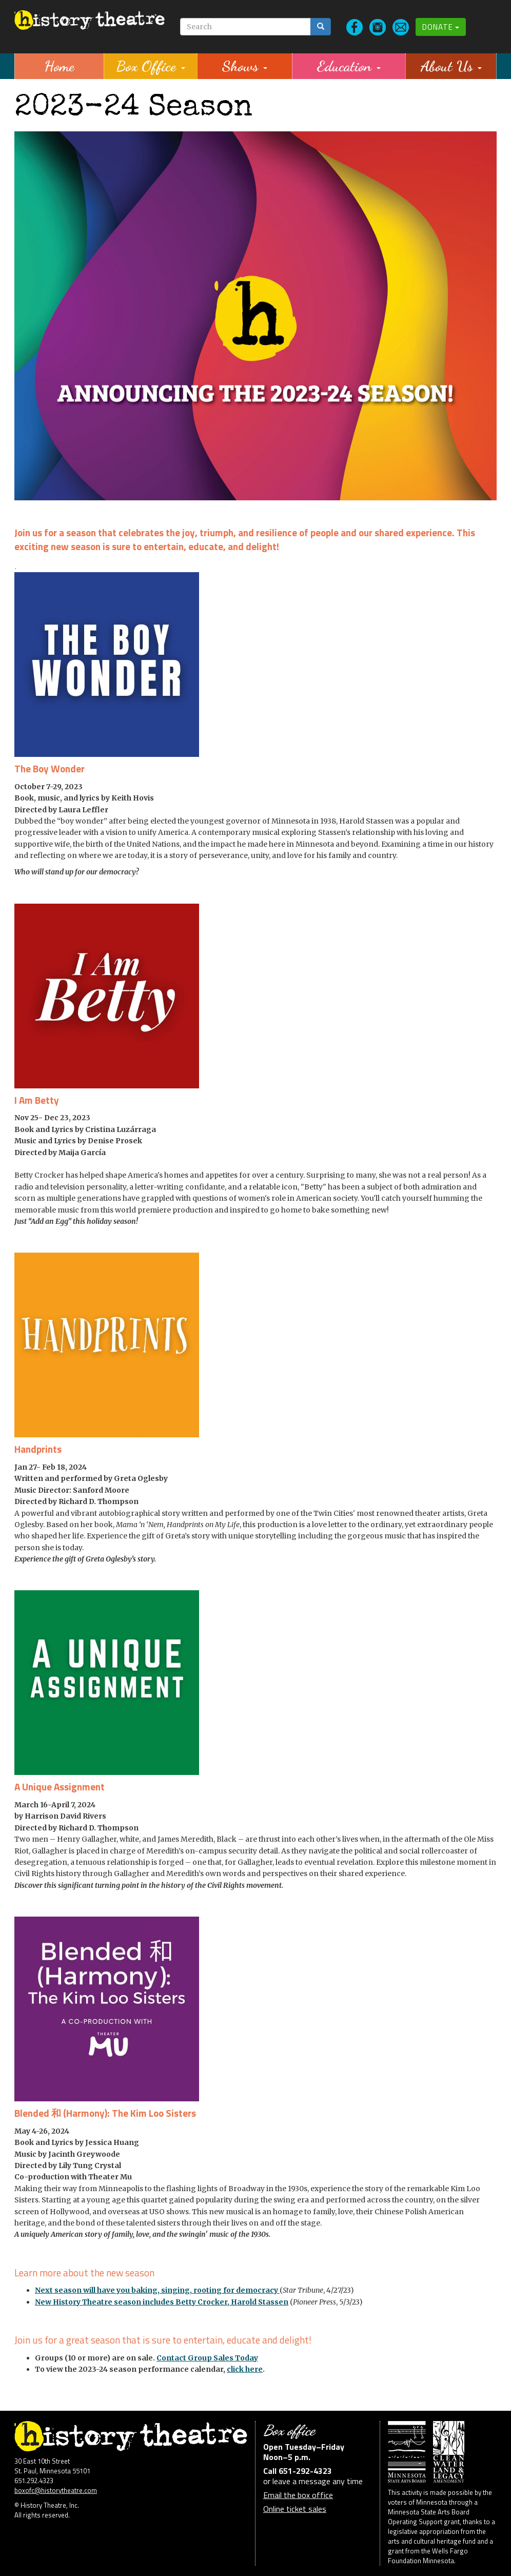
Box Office (150, 66)
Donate (440, 27)
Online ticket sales (294, 2509)
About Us (451, 66)
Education (349, 66)
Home (59, 66)
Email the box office (298, 2495)
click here (245, 2369)
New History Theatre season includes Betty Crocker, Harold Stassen (161, 2302)
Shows (244, 66)
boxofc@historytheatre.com (55, 2490)
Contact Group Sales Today (207, 2358)
